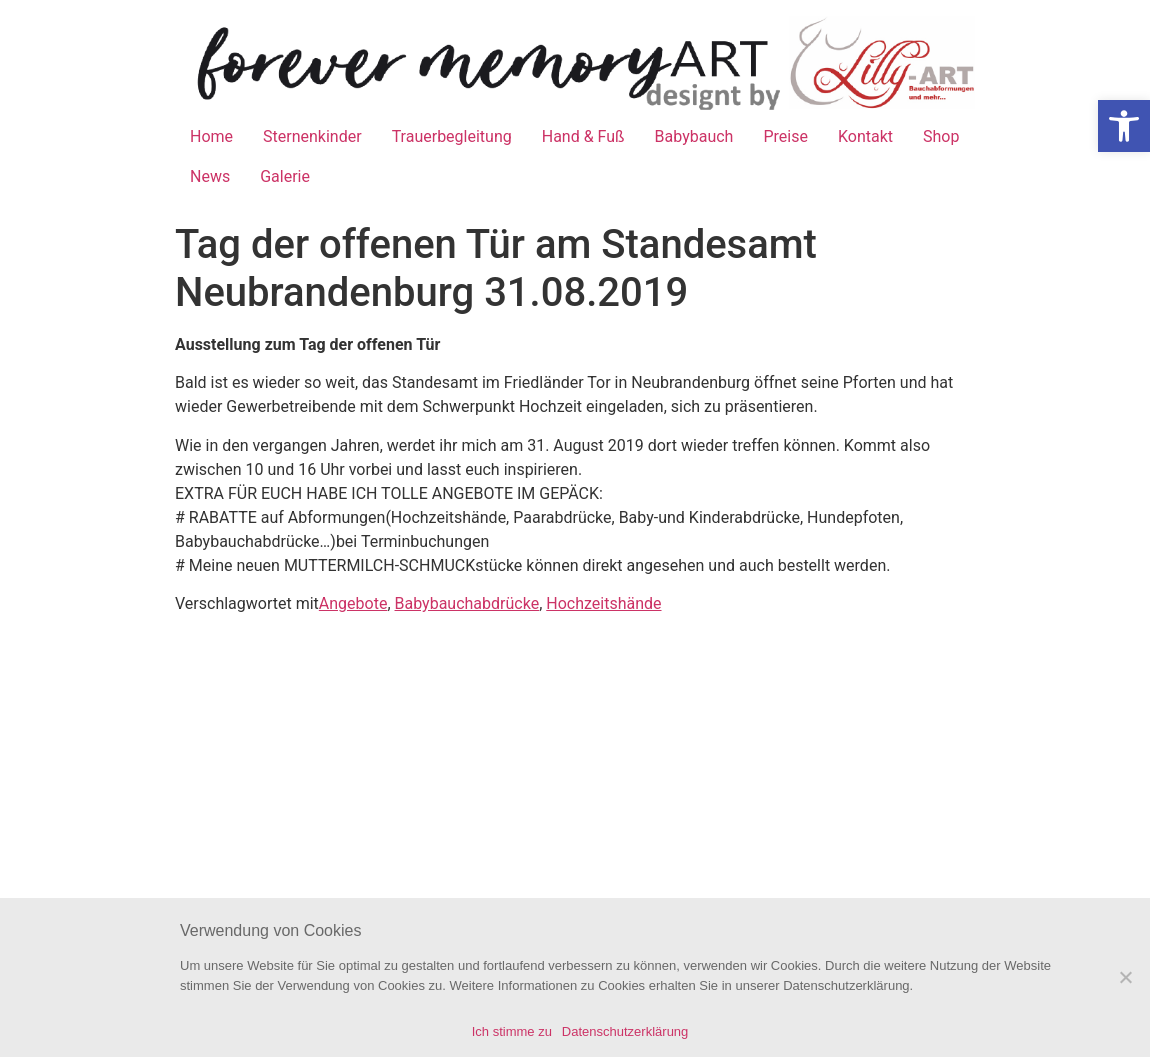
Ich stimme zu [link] (512, 1031)
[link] (1124, 126)
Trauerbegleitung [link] (452, 136)
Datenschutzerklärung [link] (625, 1031)
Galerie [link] (285, 176)
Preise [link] (785, 136)
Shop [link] (941, 136)
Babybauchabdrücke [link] (467, 603)
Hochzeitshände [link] (603, 603)
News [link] (210, 176)
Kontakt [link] (865, 136)
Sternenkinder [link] (312, 136)
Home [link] (211, 136)
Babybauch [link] (694, 136)
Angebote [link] (353, 603)
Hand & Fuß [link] (583, 136)
